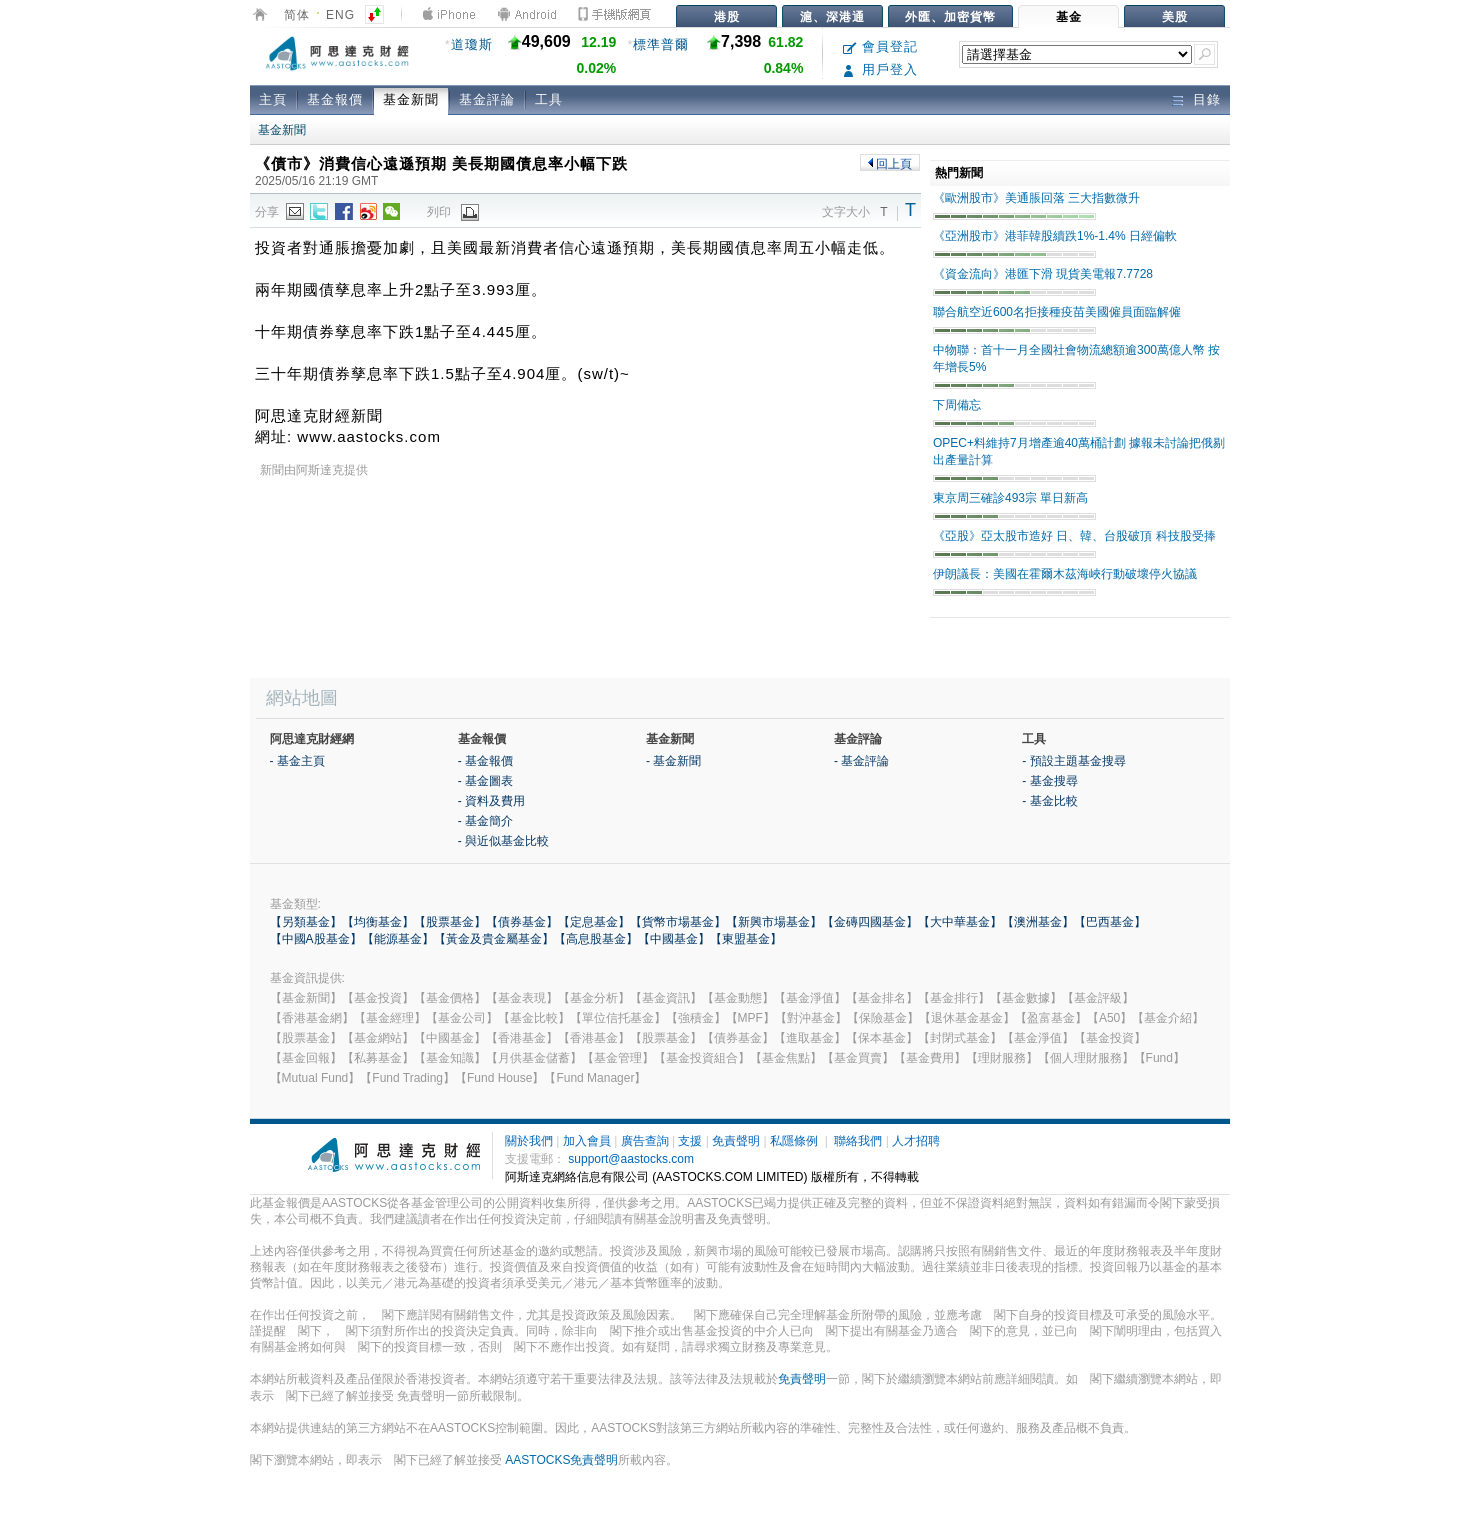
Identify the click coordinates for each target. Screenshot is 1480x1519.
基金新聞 (411, 99)
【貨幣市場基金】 (678, 922)
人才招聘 (916, 1141)
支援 (690, 1141)
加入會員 (587, 1141)
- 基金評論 (861, 761)
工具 (549, 99)
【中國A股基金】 (316, 939)
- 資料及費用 (491, 801)
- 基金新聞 (673, 761)
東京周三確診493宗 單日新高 (1010, 498)
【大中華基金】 (960, 922)
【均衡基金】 (378, 922)
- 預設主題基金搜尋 (1073, 761)
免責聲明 (736, 1141)
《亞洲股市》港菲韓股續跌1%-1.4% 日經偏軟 (1055, 236)
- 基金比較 (1049, 801)
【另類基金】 (306, 922)
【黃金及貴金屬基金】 (494, 939)
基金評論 (487, 99)
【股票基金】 (450, 922)
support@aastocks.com (631, 1159)
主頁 (273, 99)
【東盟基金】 (746, 939)
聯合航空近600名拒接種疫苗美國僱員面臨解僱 (1057, 312)
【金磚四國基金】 (870, 922)
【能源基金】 (398, 939)
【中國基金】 (674, 939)
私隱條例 (794, 1141)
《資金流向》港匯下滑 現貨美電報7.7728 (1043, 274)
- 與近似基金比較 (503, 841)
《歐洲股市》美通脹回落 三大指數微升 (1036, 198)
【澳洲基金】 (1038, 922)
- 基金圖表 (485, 781)
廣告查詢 (645, 1141)
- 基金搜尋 (1049, 781)
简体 (297, 15)
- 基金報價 (485, 761)
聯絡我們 (858, 1141)
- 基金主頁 (297, 761)
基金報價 (335, 99)
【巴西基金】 (1110, 922)
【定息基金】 (594, 922)
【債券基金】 (522, 922)
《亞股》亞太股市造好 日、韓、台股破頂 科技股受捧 (1074, 536)
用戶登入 (880, 69)
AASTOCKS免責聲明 (561, 1460)
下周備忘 (957, 405)
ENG (340, 15)
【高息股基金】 (596, 939)
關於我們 (529, 1141)
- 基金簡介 (485, 821)
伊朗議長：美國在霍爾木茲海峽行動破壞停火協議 (1065, 574)
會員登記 (880, 46)
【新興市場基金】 (774, 922)
